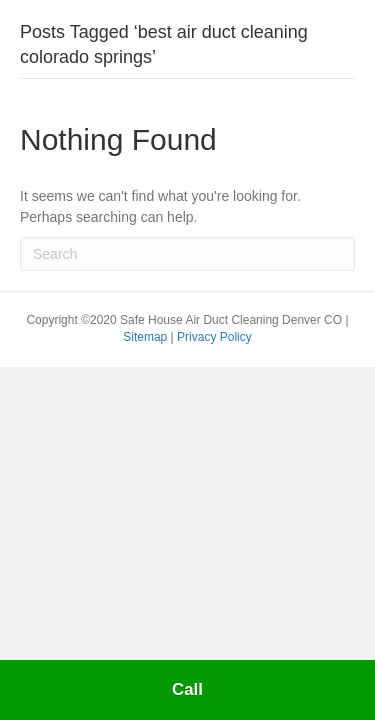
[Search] (187, 254)
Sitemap (146, 337)
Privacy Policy (214, 337)
